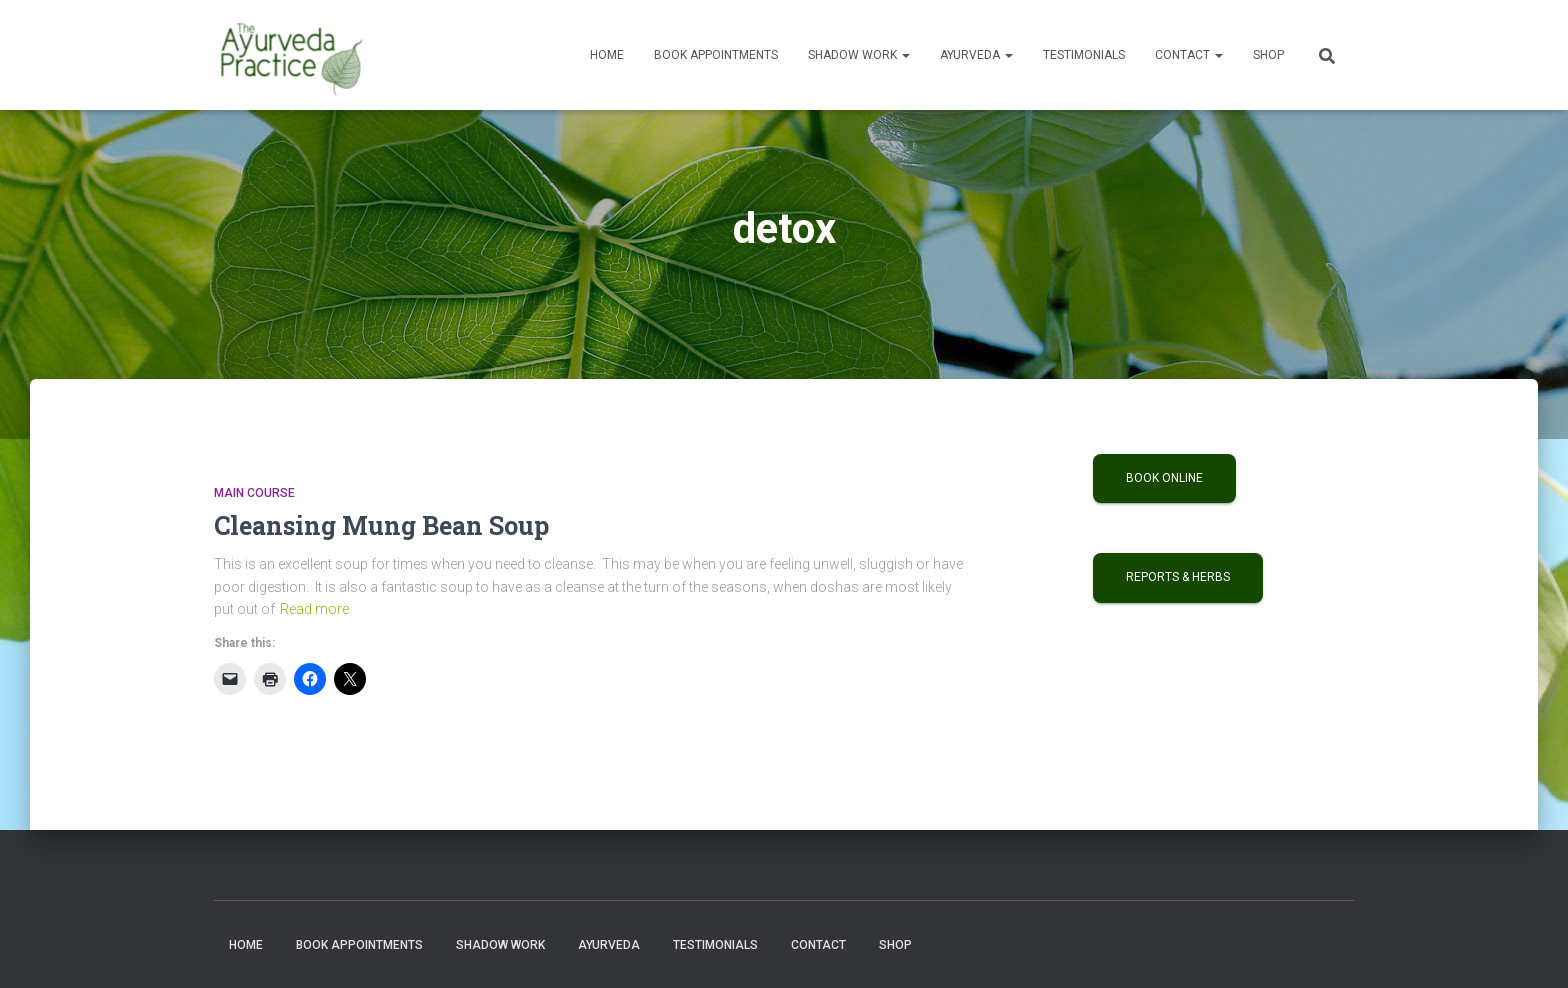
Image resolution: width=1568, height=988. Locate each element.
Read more (314, 609)
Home (607, 55)
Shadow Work (859, 55)
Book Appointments (716, 55)
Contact (1189, 55)
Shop (1268, 55)
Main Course (254, 493)
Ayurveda (976, 55)
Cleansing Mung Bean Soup (381, 525)
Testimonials (1084, 55)
